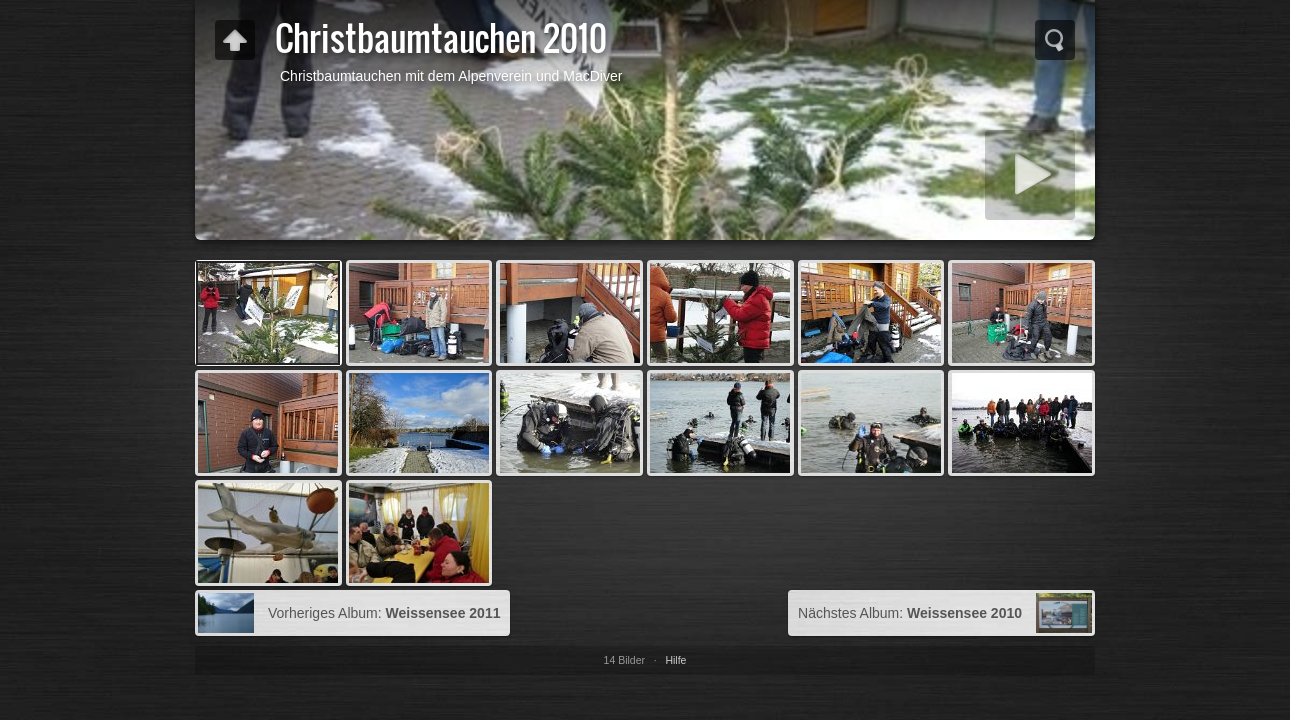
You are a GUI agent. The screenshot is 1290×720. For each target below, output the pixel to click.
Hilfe (675, 660)
